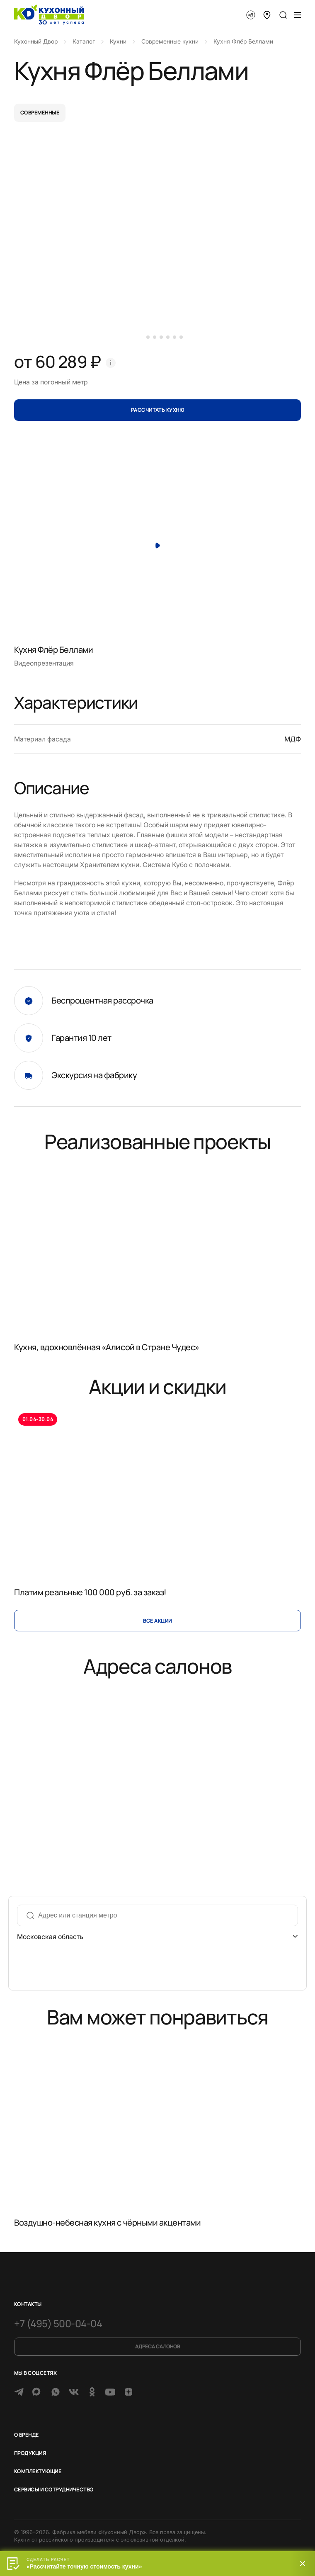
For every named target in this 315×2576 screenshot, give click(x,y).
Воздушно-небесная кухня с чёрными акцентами (107, 2222)
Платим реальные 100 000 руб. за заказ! (90, 1592)
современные (39, 112)
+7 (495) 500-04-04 (58, 2323)
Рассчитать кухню (157, 409)
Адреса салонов (157, 2346)
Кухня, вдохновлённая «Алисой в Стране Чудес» (106, 1347)
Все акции (157, 1620)
